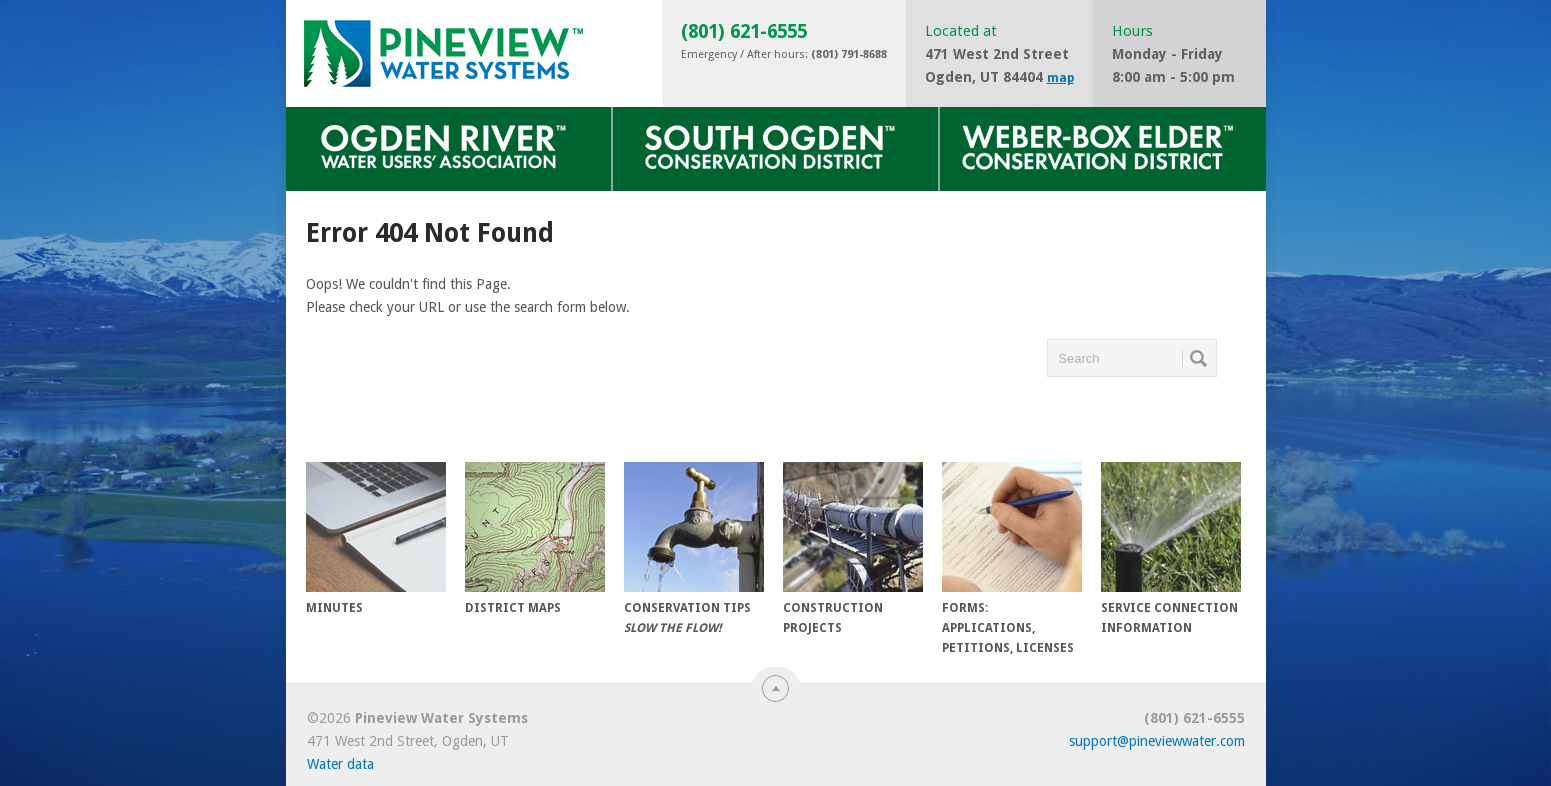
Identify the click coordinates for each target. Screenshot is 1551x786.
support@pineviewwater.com (1157, 741)
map (1060, 78)
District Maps (535, 538)
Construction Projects (853, 548)
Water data (340, 764)
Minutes (376, 538)
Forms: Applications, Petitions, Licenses (1012, 558)
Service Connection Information (1171, 548)
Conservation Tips (694, 548)
